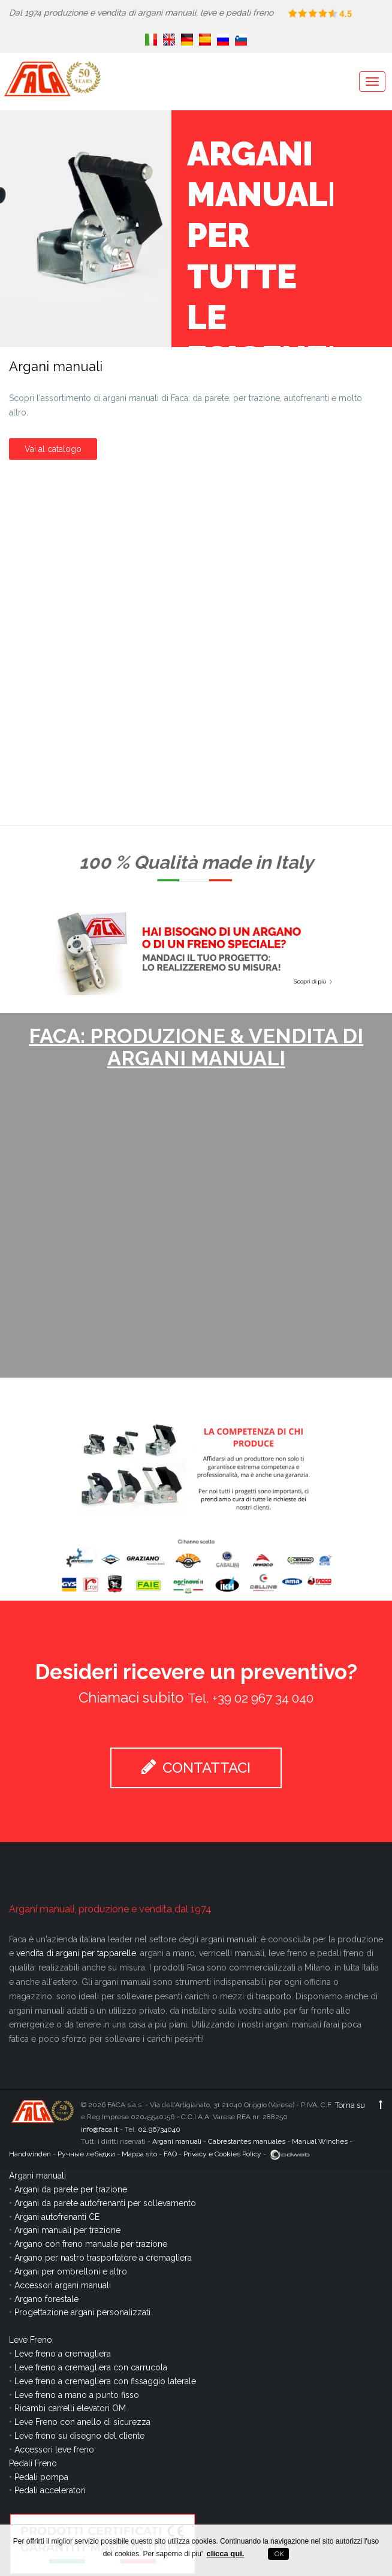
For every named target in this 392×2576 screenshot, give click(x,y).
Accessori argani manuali (62, 2285)
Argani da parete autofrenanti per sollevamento (105, 2203)
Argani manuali (176, 2141)
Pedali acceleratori (50, 2490)
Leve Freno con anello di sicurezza (82, 2422)
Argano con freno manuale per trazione (90, 2244)
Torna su (359, 2105)
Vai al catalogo (53, 448)
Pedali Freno (33, 2463)
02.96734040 (159, 2129)
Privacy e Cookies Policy (222, 2154)
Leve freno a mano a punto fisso (76, 2395)
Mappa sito (139, 2154)
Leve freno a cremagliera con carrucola (90, 2367)
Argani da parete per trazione (70, 2189)
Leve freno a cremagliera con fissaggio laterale (105, 2381)
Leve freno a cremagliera (62, 2353)
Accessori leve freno (54, 2449)
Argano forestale (46, 2299)
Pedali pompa (41, 2477)
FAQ (170, 2154)
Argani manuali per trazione (67, 2230)
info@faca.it (99, 2129)
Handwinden (30, 2154)
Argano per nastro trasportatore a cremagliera (103, 2257)
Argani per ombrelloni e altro (70, 2271)
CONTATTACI (196, 1767)
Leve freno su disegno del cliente (79, 2436)
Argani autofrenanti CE (56, 2217)
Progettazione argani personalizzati (82, 2312)
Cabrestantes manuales (246, 2141)
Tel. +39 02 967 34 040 (250, 1698)
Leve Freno (30, 2340)
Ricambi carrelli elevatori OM (70, 2408)
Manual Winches (320, 2141)
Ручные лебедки (86, 2154)
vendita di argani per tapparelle (76, 1953)
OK (278, 2554)
